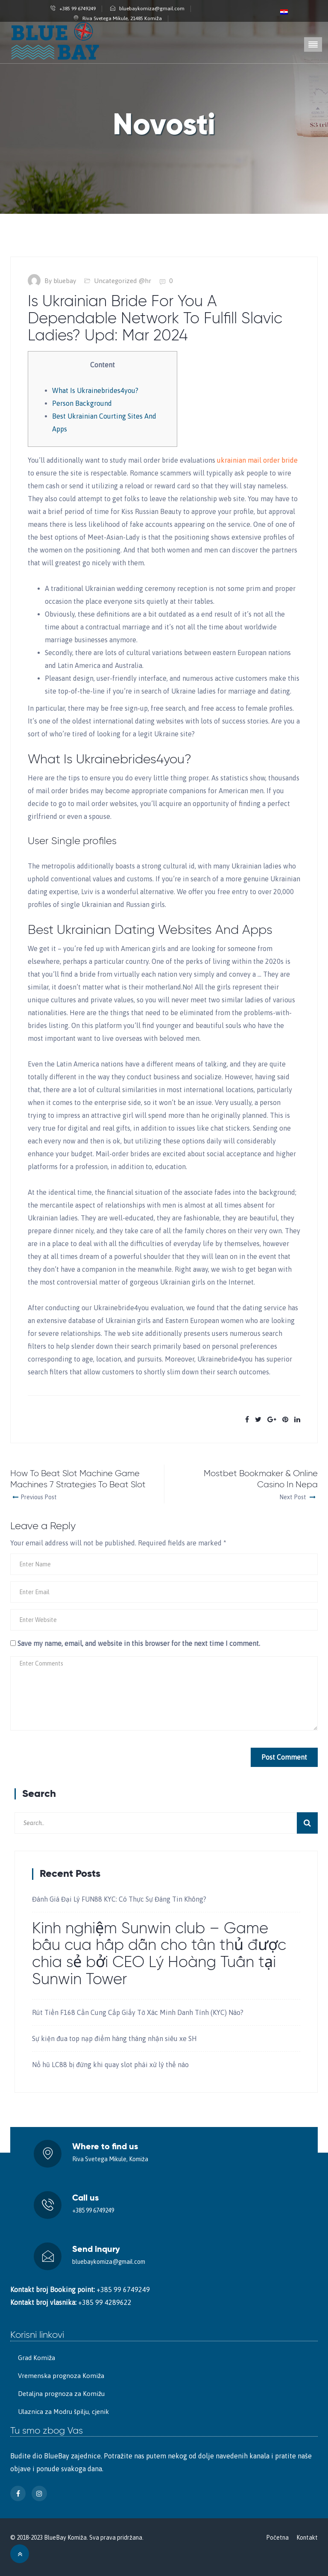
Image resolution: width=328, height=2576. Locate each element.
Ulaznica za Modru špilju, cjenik (63, 2411)
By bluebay (60, 280)
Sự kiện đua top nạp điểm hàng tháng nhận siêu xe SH (114, 2038)
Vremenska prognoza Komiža (61, 2375)
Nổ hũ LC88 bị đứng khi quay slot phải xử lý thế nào (110, 2064)
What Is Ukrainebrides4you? (95, 390)
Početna (277, 2537)
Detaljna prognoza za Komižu (61, 2393)
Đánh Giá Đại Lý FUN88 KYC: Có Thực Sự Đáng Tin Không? (119, 1899)
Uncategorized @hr (122, 280)
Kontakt (307, 2537)
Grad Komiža (36, 2357)
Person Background (82, 403)
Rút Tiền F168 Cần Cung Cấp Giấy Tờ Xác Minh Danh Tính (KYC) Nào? (137, 2012)
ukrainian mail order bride (257, 460)
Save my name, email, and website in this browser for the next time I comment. (139, 1643)
